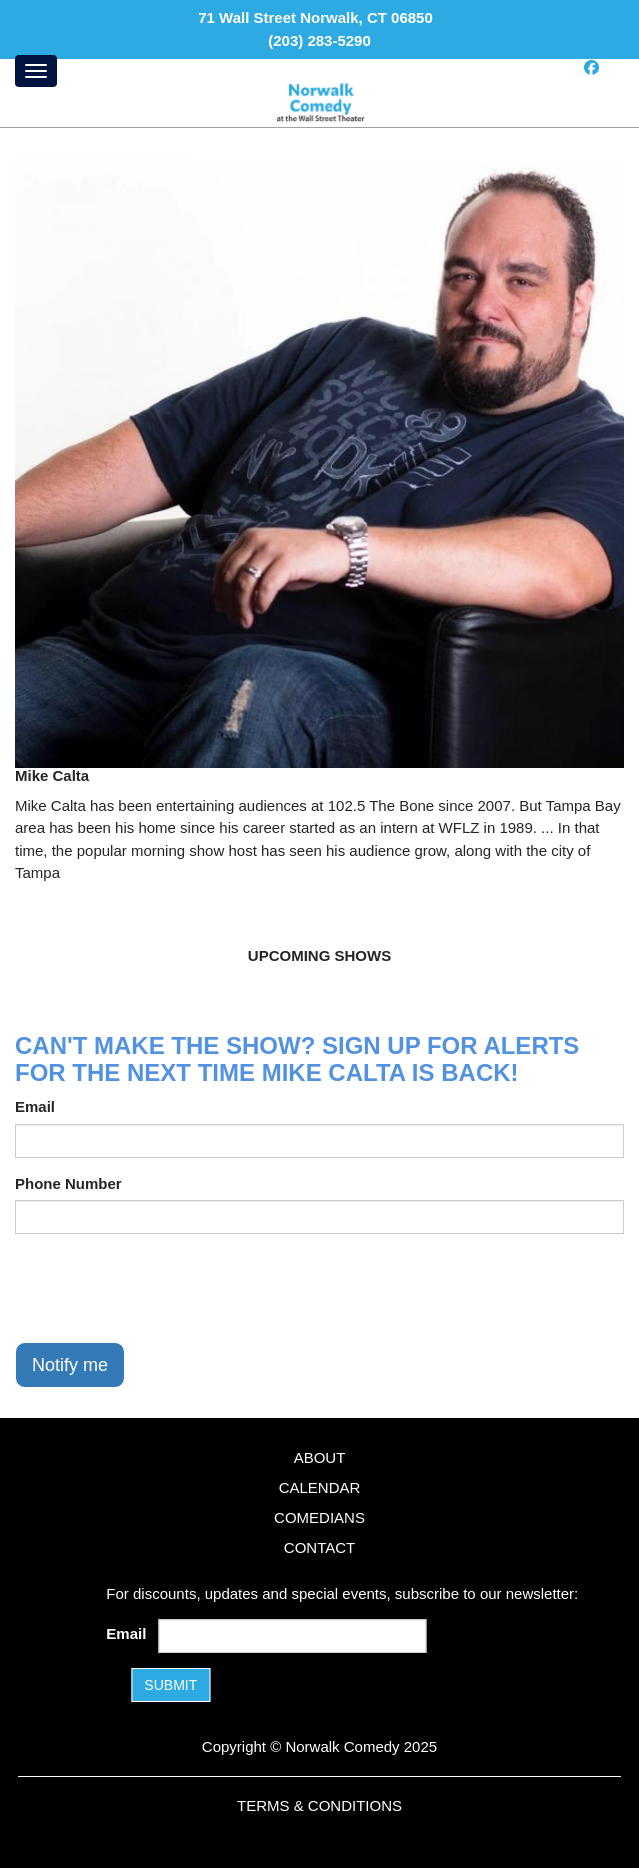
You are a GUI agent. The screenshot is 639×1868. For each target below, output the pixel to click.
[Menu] (36, 71)
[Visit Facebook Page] (591, 67)
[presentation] (167, 1288)
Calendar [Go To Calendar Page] (320, 1487)
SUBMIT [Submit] (170, 1685)
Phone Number (68, 1183)
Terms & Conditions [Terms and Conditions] (319, 1805)
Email (35, 1106)
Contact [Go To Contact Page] (319, 1547)
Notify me (70, 1365)
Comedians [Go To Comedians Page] (319, 1517)
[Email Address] (293, 1636)
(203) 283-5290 (319, 40)
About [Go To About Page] (320, 1457)
